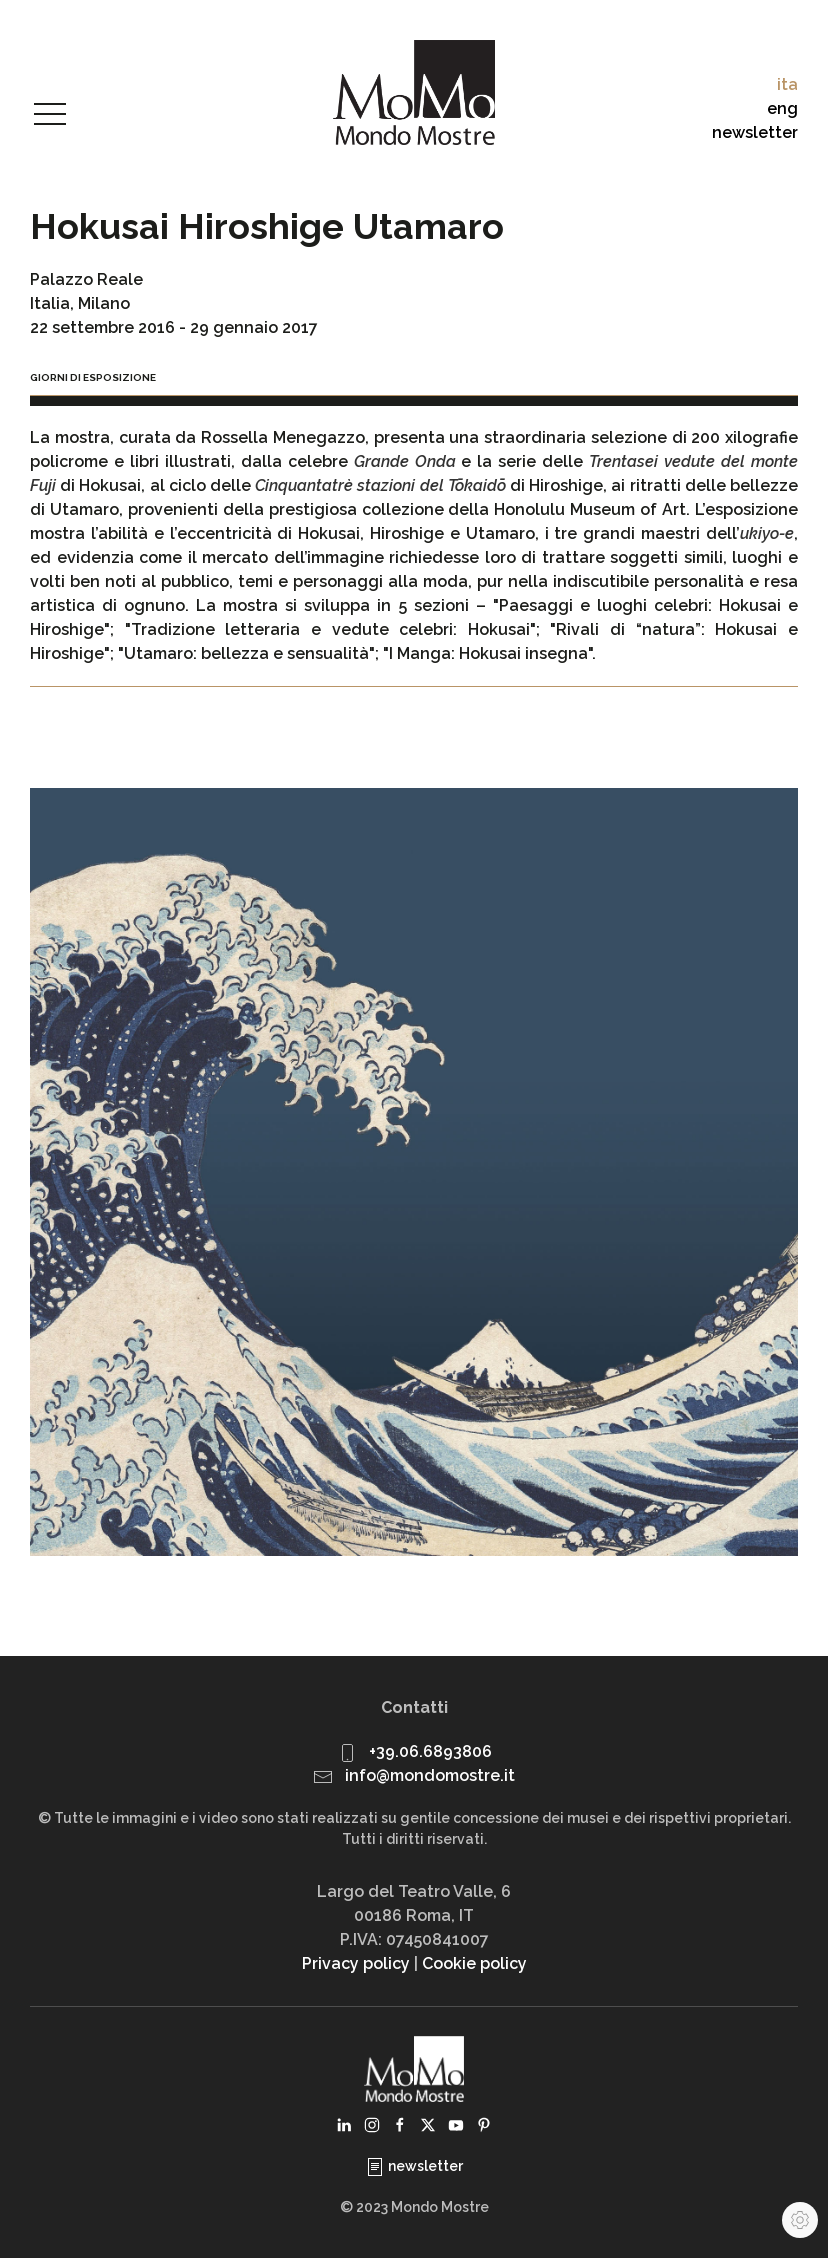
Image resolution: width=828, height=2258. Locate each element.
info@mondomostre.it (430, 1775)
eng (782, 108)
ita (787, 84)
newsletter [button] (755, 132)
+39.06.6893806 (430, 1751)
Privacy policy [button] (356, 1963)
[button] (50, 115)
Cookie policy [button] (474, 1963)
